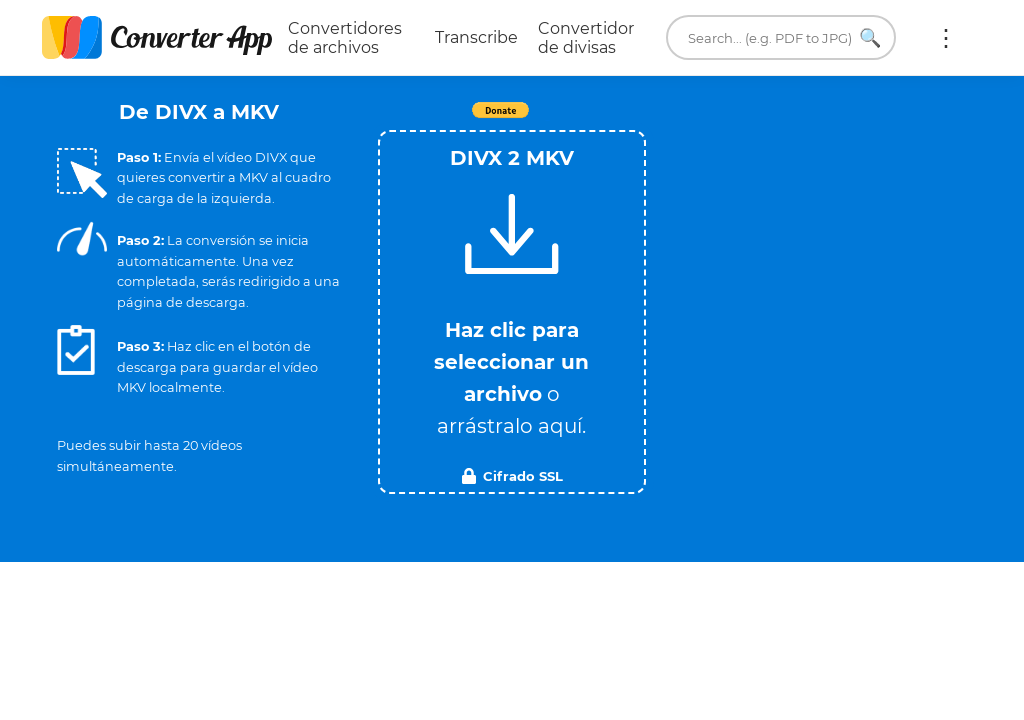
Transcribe (476, 37)
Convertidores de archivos (345, 38)
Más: (946, 38)
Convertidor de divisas (586, 38)
